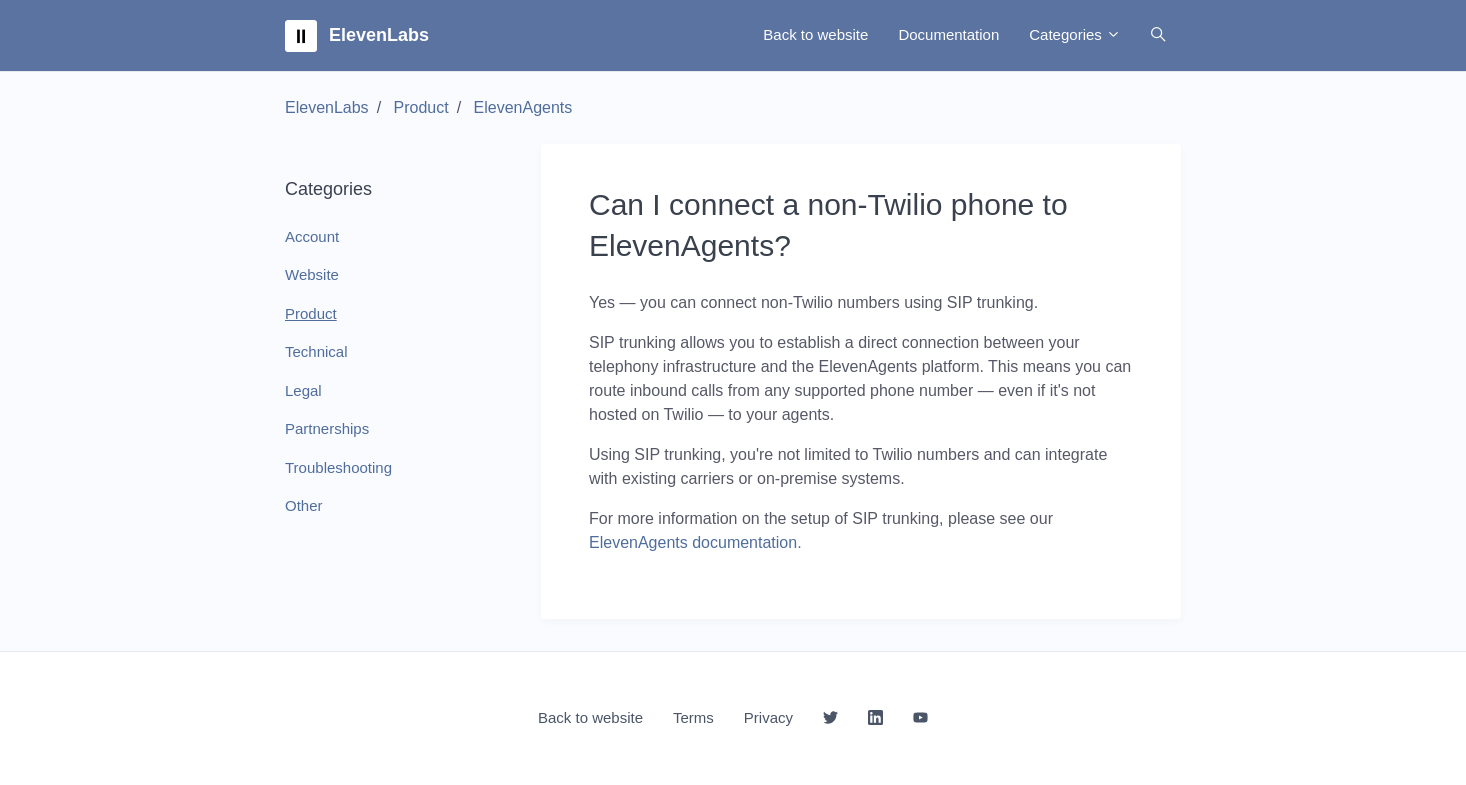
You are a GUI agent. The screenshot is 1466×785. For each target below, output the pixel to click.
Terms (693, 717)
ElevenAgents (523, 107)
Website (312, 274)
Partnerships (327, 428)
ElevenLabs (327, 107)
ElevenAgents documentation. (695, 542)
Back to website (815, 34)
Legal (303, 390)
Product (421, 107)
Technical (316, 351)
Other (304, 505)
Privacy (768, 717)
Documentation (948, 34)
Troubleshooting (338, 467)
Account (312, 236)
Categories (1075, 34)
